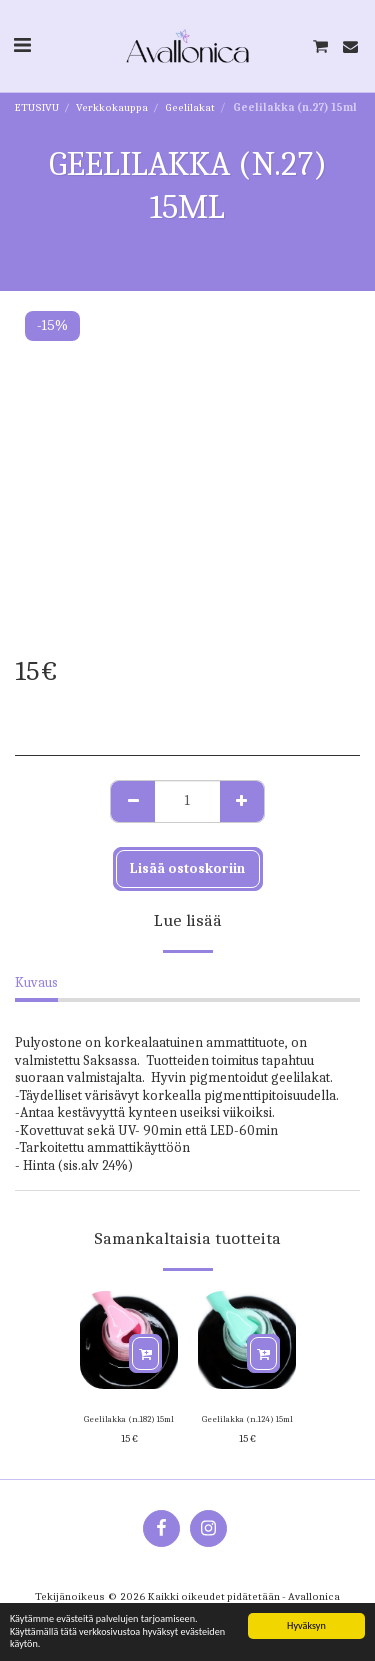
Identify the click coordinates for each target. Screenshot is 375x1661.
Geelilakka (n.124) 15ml (247, 1419)
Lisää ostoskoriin (187, 868)
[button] (22, 45)
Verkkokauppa (112, 107)
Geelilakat (190, 107)
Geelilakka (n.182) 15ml (129, 1419)
